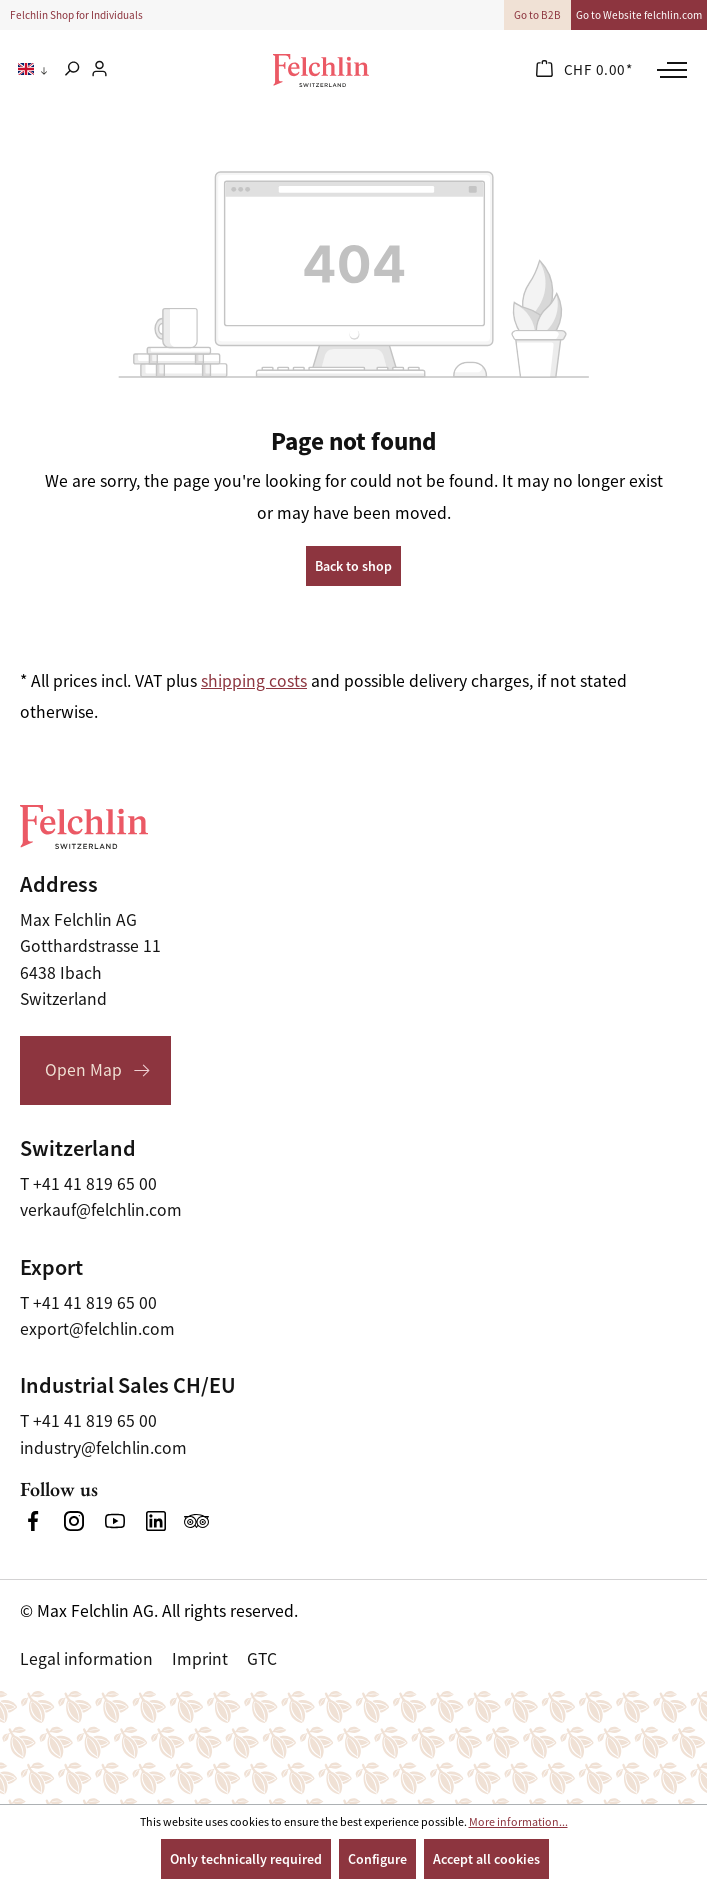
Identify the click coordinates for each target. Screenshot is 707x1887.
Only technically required (246, 1859)
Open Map (83, 1070)
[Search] (71, 70)
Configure (377, 1859)
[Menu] (669, 70)
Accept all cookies (486, 1859)
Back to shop (353, 566)
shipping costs (254, 681)
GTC (262, 1659)
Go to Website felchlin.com (639, 15)
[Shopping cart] (584, 70)
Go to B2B (537, 15)
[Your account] (99, 70)
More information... (518, 1822)
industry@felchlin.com (103, 1448)
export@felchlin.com (97, 1329)
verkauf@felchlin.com (101, 1210)
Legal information (86, 1659)
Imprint (200, 1659)
